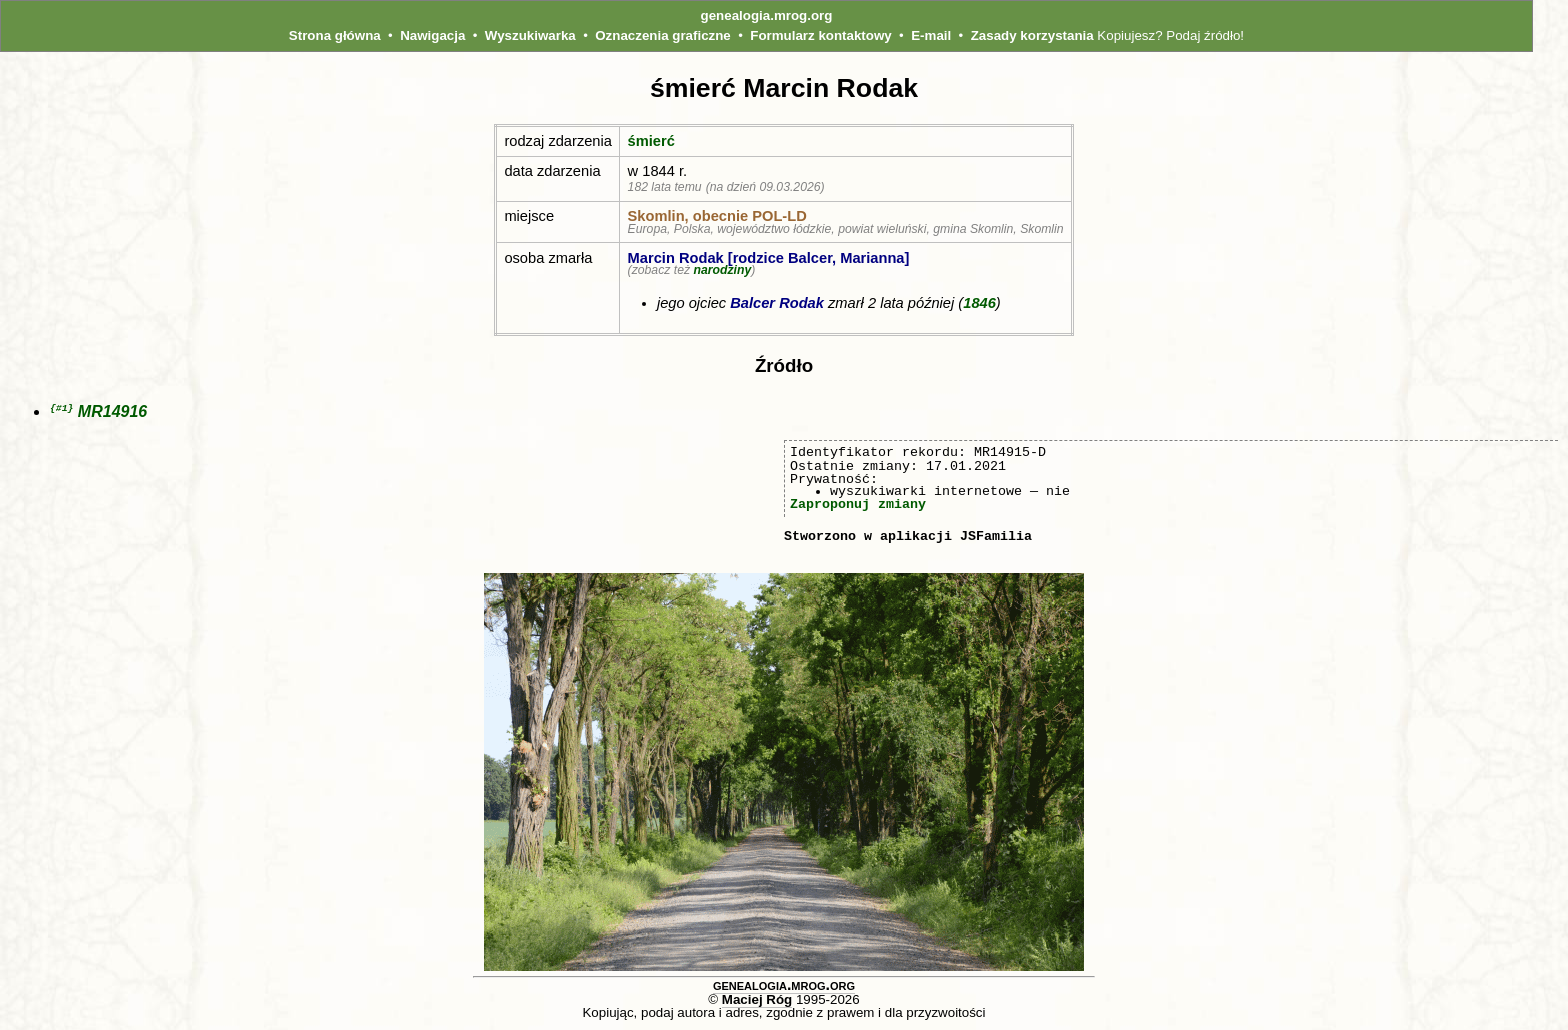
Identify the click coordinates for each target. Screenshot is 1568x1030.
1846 (979, 303)
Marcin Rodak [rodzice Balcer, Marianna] (769, 258)
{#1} (61, 408)
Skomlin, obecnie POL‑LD (717, 216)
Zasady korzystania (1032, 35)
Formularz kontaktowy (820, 35)
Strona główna (335, 35)
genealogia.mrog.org (767, 15)
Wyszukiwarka (530, 35)
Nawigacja (432, 35)
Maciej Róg (757, 1000)
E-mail (931, 35)
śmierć (651, 141)
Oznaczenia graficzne (663, 35)
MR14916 (112, 412)
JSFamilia (996, 537)
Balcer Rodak (777, 303)
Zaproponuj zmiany (858, 505)
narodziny (722, 270)
